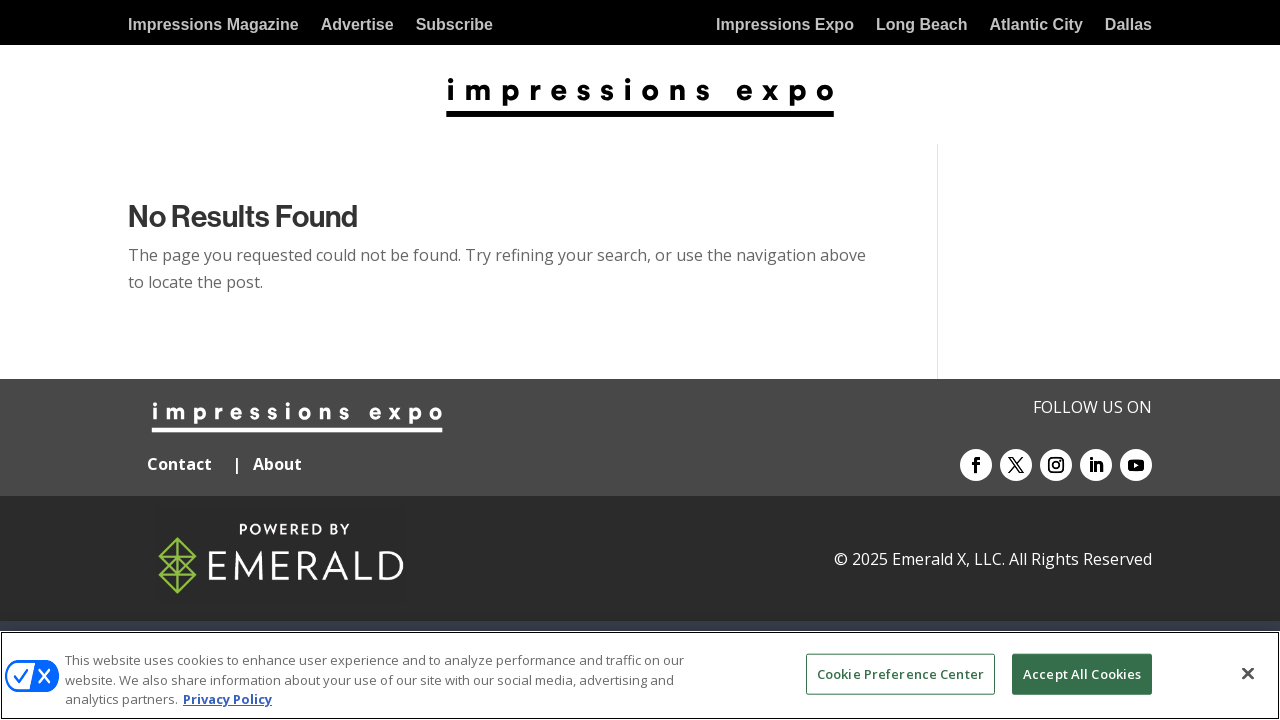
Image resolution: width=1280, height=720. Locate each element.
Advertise (357, 25)
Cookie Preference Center (900, 673)
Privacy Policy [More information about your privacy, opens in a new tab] (227, 699)
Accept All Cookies (1082, 673)
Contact (179, 464)
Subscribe (454, 25)
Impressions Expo (785, 25)
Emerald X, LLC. (948, 559)
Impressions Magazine (213, 25)
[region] (640, 675)
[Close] (1248, 673)
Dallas (1128, 25)
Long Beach (922, 25)
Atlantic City (1035, 25)
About (279, 464)
